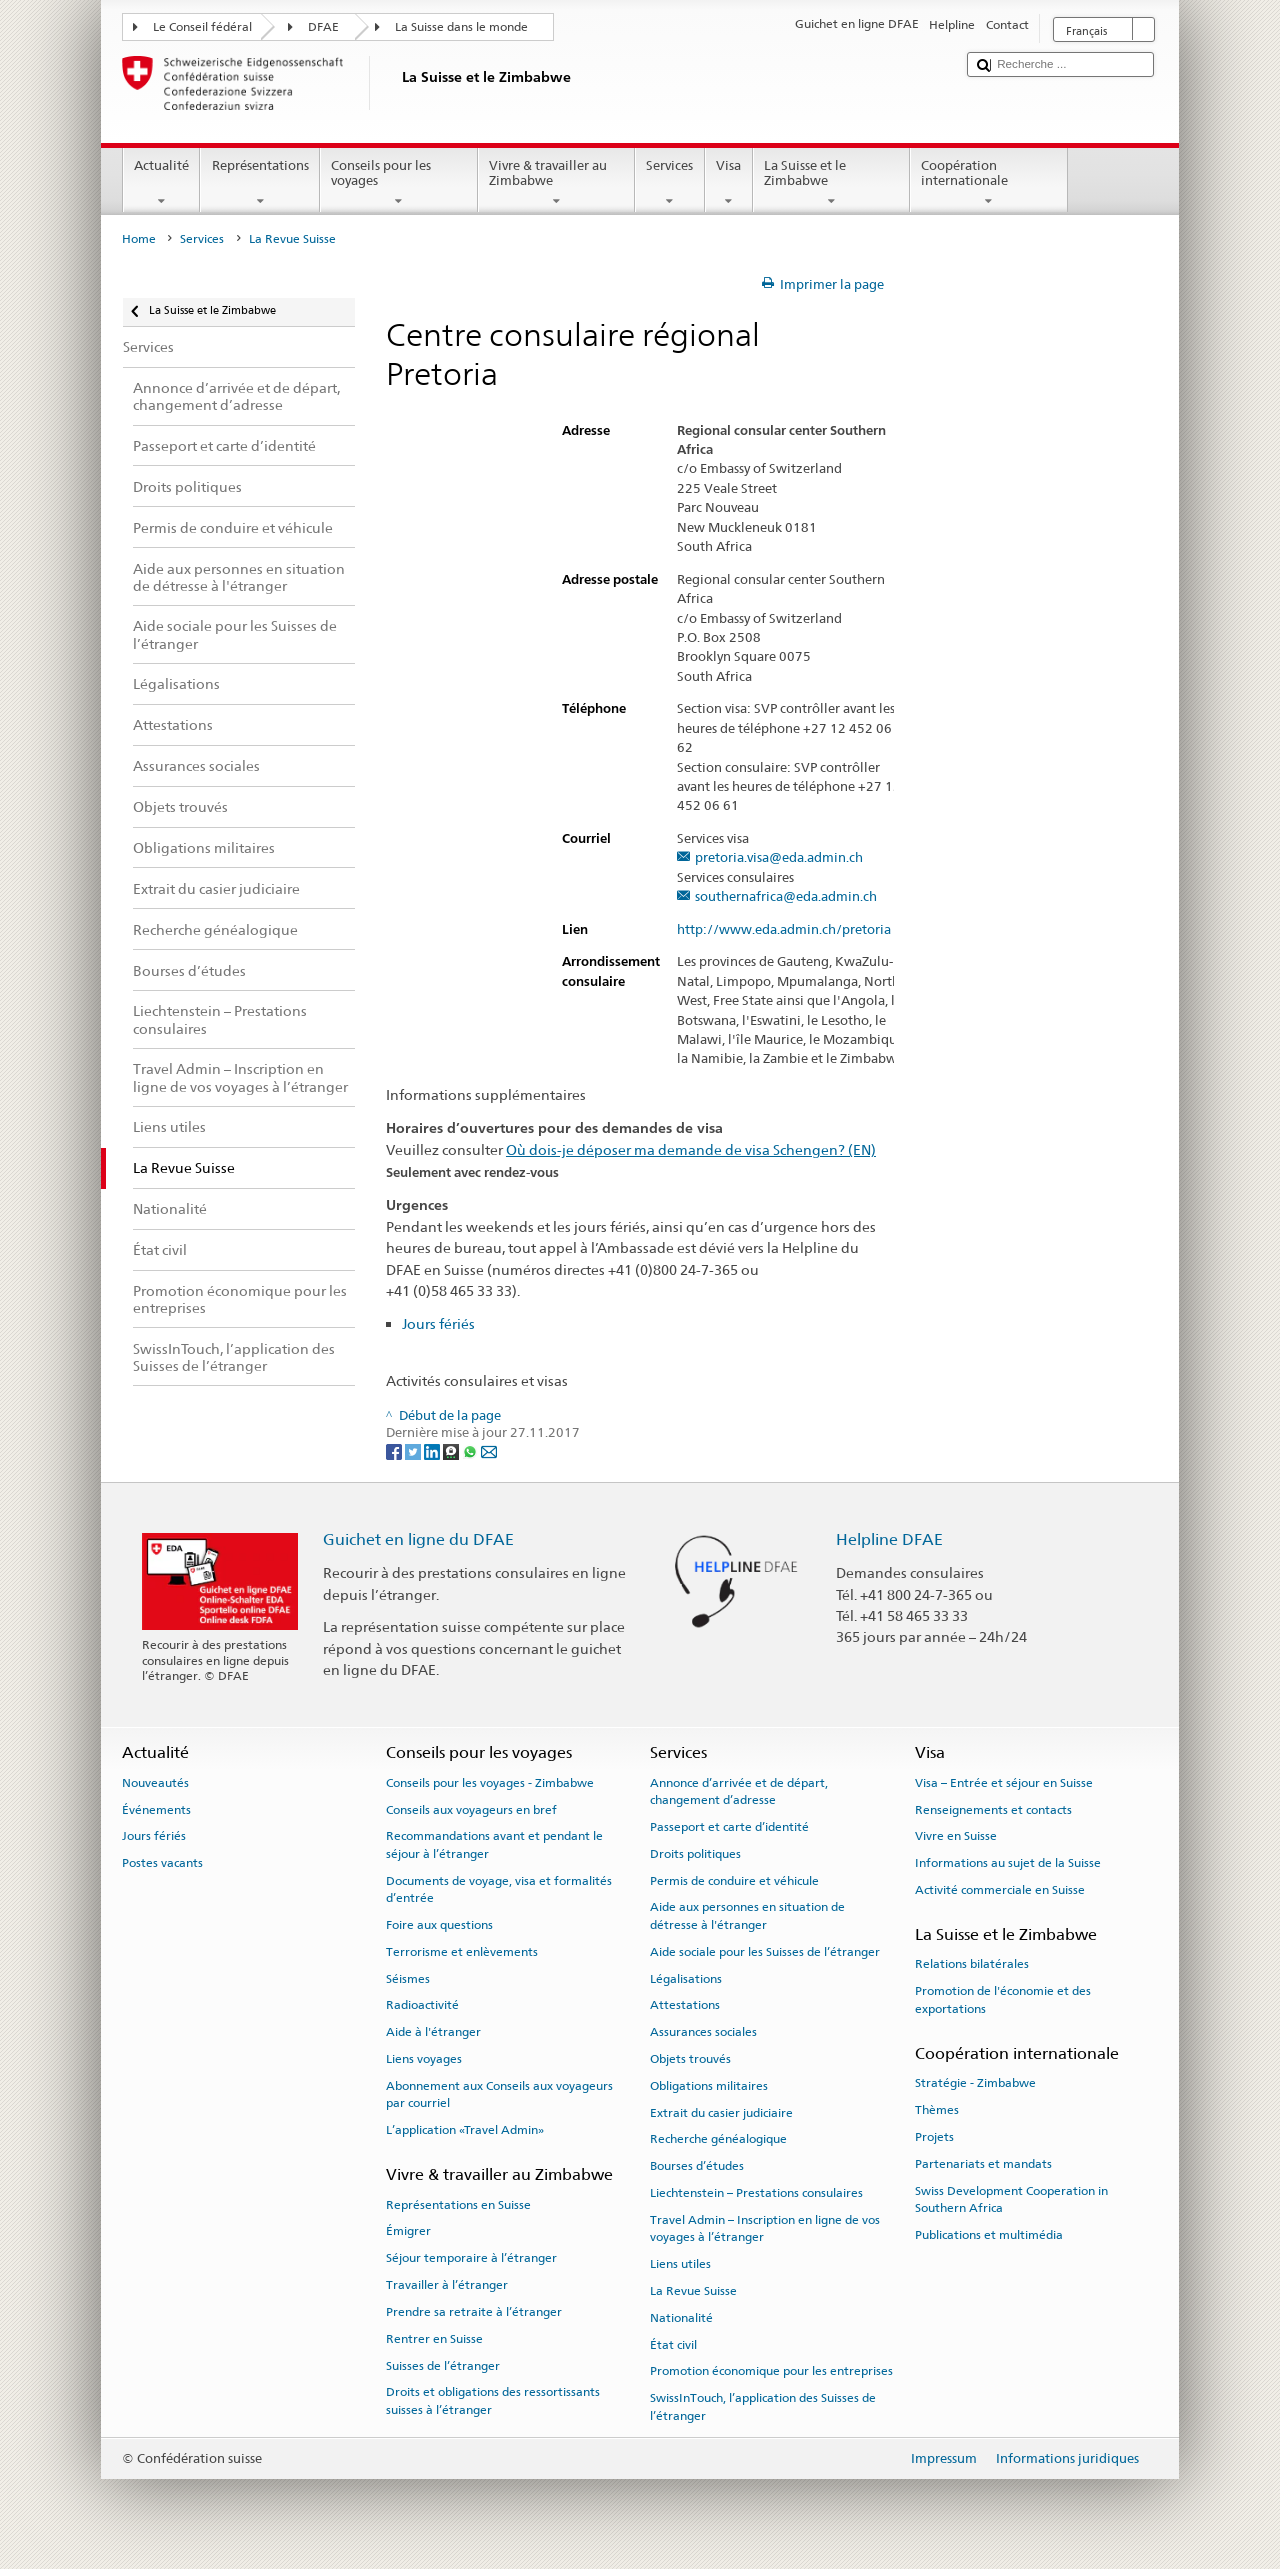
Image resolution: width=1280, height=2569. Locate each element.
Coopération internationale (989, 183)
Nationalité (681, 2318)
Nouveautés (155, 1783)
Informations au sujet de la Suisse (1008, 1863)
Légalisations (686, 1978)
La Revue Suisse (693, 2291)
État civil (673, 2344)
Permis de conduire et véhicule (734, 1880)
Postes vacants (162, 1863)
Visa (729, 183)
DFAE (323, 27)
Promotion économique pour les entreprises (771, 2371)
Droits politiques (695, 1854)
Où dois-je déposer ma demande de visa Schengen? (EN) (691, 1149)
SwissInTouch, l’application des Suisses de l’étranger (763, 2406)
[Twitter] (414, 1451)
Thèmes (937, 2110)
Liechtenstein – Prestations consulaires (756, 2193)
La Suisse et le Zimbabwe (832, 183)
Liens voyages (424, 2059)
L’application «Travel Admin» (465, 2130)
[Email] (489, 1451)
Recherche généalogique (718, 2139)
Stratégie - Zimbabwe (975, 2083)
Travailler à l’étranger (447, 2285)
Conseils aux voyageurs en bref (471, 1809)
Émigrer (408, 2231)
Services (670, 183)
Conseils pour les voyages (399, 183)
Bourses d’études (697, 2166)
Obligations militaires (709, 2086)
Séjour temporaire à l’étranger (471, 2258)
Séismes (408, 1978)
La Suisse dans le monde (461, 27)
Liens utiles (680, 2264)
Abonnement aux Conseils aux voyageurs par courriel (499, 2094)
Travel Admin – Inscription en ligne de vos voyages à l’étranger (765, 2228)
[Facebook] (395, 1451)
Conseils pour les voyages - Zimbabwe (490, 1783)
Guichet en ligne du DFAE (418, 1539)
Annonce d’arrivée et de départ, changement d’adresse (739, 1791)
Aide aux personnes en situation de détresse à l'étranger (747, 1915)
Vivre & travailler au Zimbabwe (557, 183)
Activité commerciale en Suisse (1000, 1890)
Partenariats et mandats (983, 2164)
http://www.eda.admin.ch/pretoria (793, 930)
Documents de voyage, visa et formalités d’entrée (499, 1888)
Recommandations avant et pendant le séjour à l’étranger (494, 1844)
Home (139, 239)
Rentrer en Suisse (434, 2339)
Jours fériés (438, 1323)
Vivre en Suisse (956, 1836)
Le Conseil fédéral (202, 27)
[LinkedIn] (433, 1451)
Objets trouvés (690, 2059)
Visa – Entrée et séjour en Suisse (1004, 1783)
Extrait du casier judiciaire (721, 2112)
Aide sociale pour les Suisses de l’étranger (765, 1952)
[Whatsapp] (471, 1451)
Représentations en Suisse (458, 2204)
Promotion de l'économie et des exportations (1003, 1999)
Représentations (260, 183)
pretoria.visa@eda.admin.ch (779, 858)
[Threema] (452, 1451)
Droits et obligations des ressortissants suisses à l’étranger (493, 2400)
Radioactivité (422, 2005)
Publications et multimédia (989, 2235)
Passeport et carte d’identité (729, 1827)
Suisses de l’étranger (443, 2365)
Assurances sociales (703, 2032)
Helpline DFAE (889, 1539)
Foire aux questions (439, 1925)
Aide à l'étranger (433, 2032)
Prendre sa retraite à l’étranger (474, 2312)
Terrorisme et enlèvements (462, 1952)
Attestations (685, 2005)
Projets (934, 2137)
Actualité (162, 183)
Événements (156, 1809)
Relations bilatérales (972, 1964)
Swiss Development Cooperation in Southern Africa (1011, 2198)
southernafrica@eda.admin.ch (786, 897)
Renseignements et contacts (993, 1809)
